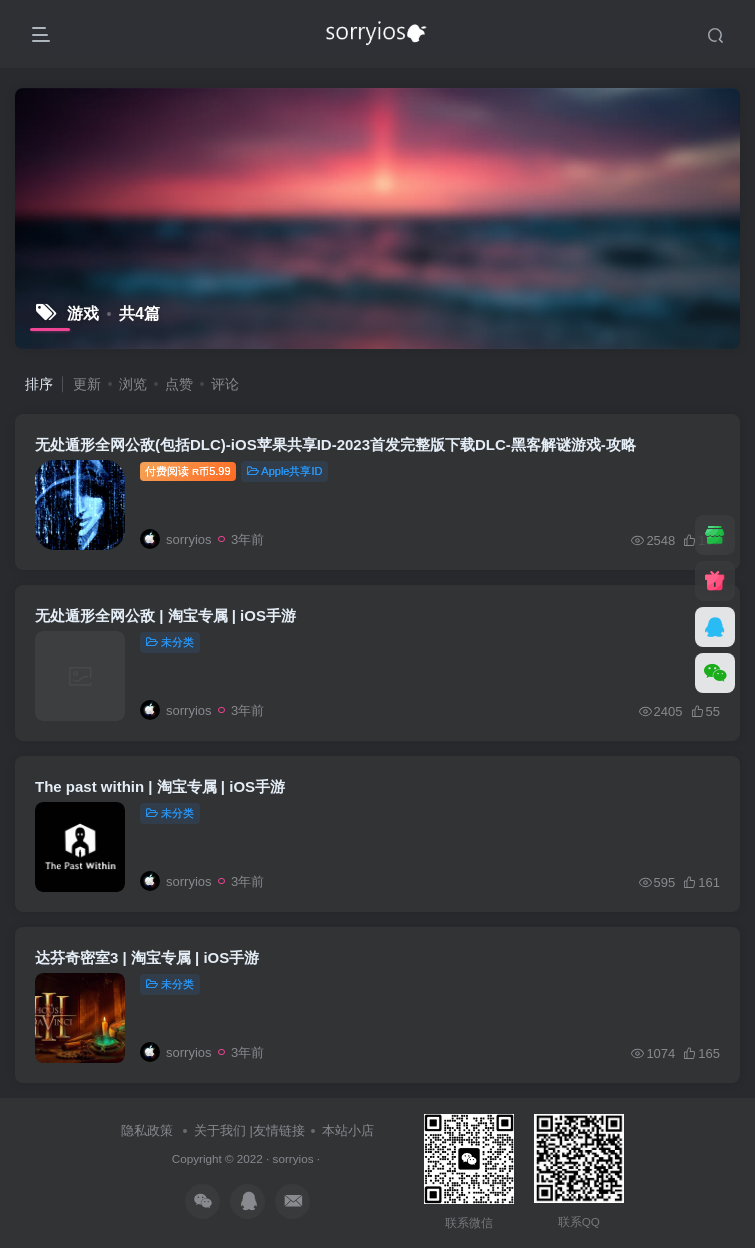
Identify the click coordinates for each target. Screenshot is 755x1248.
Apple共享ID (285, 471)
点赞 (179, 384)
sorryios (293, 1158)
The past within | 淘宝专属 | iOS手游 (160, 786)
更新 (87, 384)
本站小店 (348, 1130)
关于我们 (220, 1130)
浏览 (133, 384)
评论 (225, 384)
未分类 (170, 642)
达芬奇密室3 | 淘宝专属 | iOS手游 (147, 957)
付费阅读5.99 (188, 471)
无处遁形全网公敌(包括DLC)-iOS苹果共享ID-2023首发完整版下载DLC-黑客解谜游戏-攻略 (335, 444)
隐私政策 (147, 1130)
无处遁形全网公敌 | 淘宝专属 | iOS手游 (165, 615)
